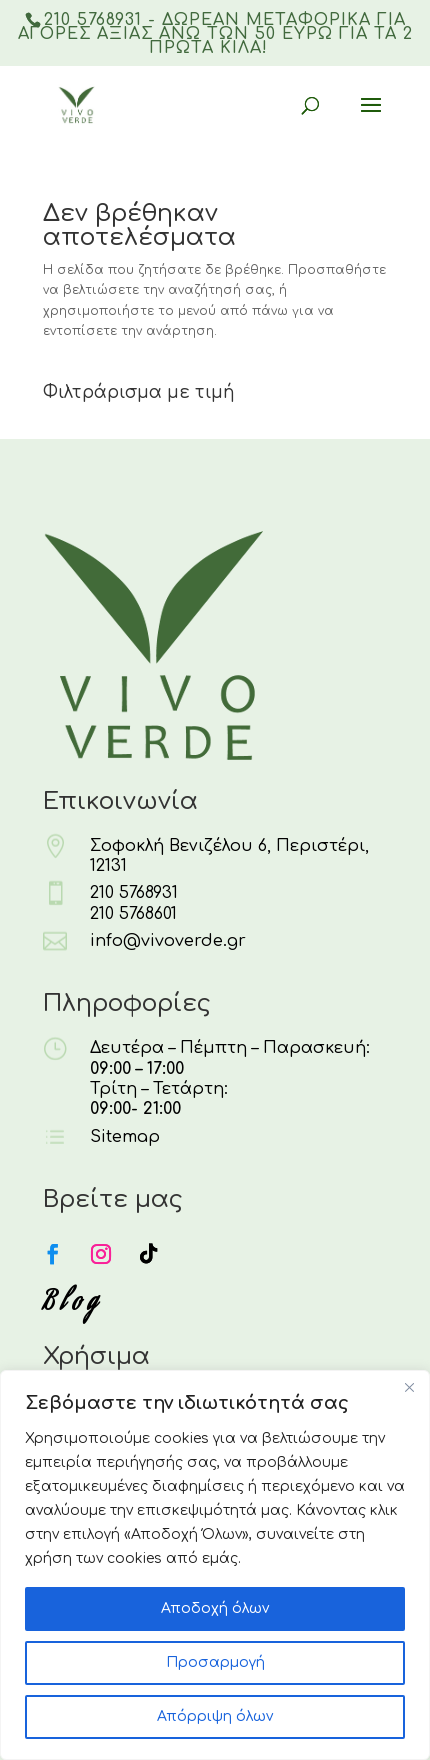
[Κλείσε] (409, 1387)
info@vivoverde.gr (168, 941)
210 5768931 (134, 893)
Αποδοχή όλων (215, 1608)
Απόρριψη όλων (215, 1716)
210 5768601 (133, 914)
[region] (215, 1565)
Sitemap (125, 1137)
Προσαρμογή (215, 1662)
